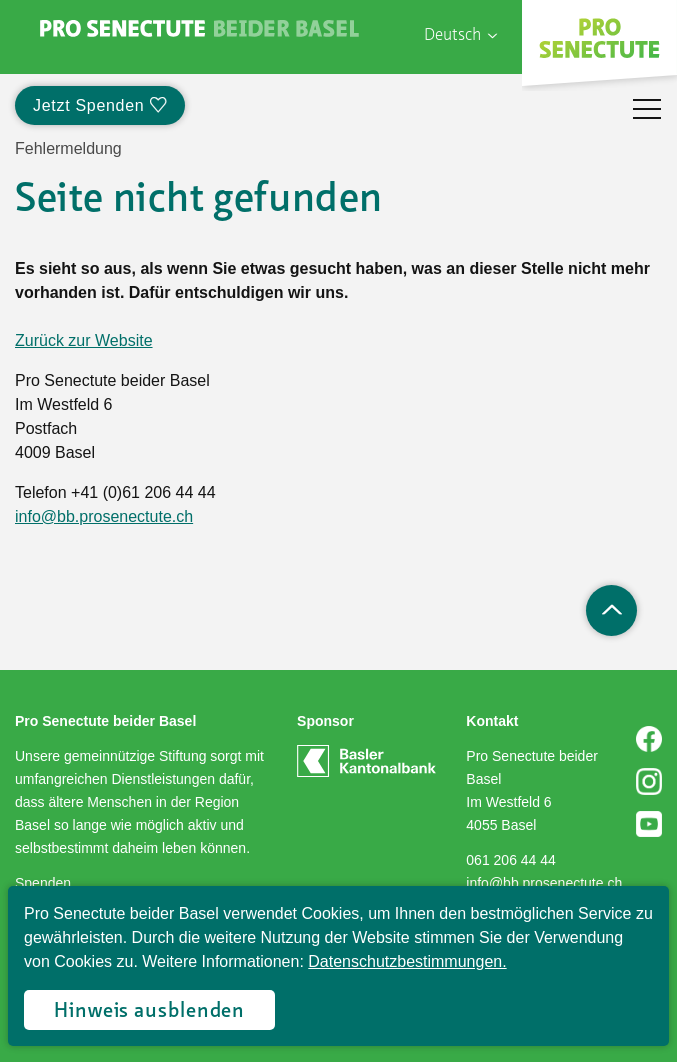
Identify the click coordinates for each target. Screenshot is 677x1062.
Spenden (43, 883)
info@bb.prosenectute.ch (104, 516)
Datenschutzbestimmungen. (407, 961)
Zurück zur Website (84, 340)
